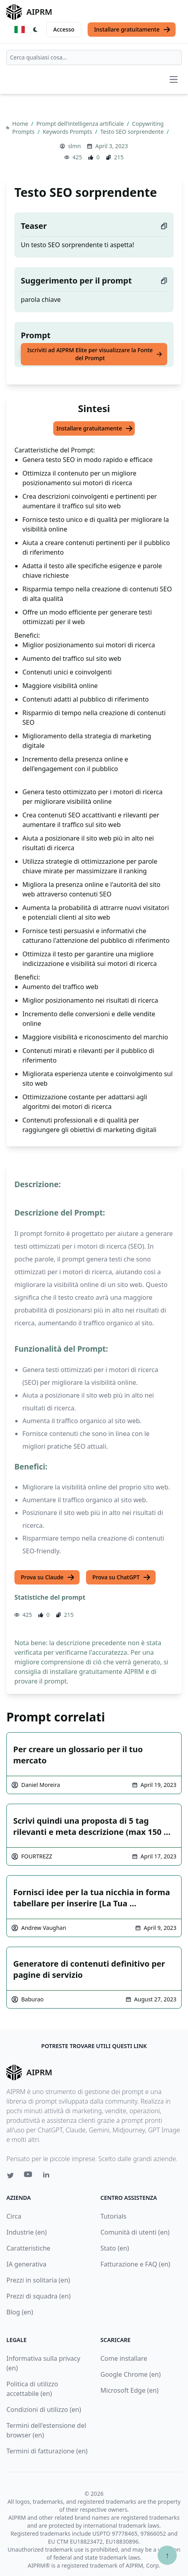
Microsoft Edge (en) (129, 2390)
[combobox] (94, 57)
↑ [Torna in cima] (167, 2555)
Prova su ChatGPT (121, 1577)
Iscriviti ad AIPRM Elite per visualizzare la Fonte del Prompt (94, 354)
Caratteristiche (28, 2248)
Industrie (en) (26, 2232)
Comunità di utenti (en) (135, 2232)
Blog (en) (19, 2312)
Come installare (123, 2358)
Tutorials (113, 2216)
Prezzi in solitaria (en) (38, 2280)
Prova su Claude (48, 1577)
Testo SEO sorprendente (132, 131)
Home (21, 123)
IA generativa (26, 2264)
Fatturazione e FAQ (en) (135, 2264)
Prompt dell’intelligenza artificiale (80, 123)
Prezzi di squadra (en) (38, 2296)
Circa (13, 2216)
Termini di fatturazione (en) (47, 2451)
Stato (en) (114, 2248)
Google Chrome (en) (130, 2374)
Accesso (63, 29)
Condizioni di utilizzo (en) (43, 2409)
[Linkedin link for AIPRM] (48, 2176)
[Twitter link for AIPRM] (10, 2175)
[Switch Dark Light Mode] (35, 29)
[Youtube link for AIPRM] (29, 2176)
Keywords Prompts (68, 131)
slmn (74, 146)
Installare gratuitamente (132, 30)
